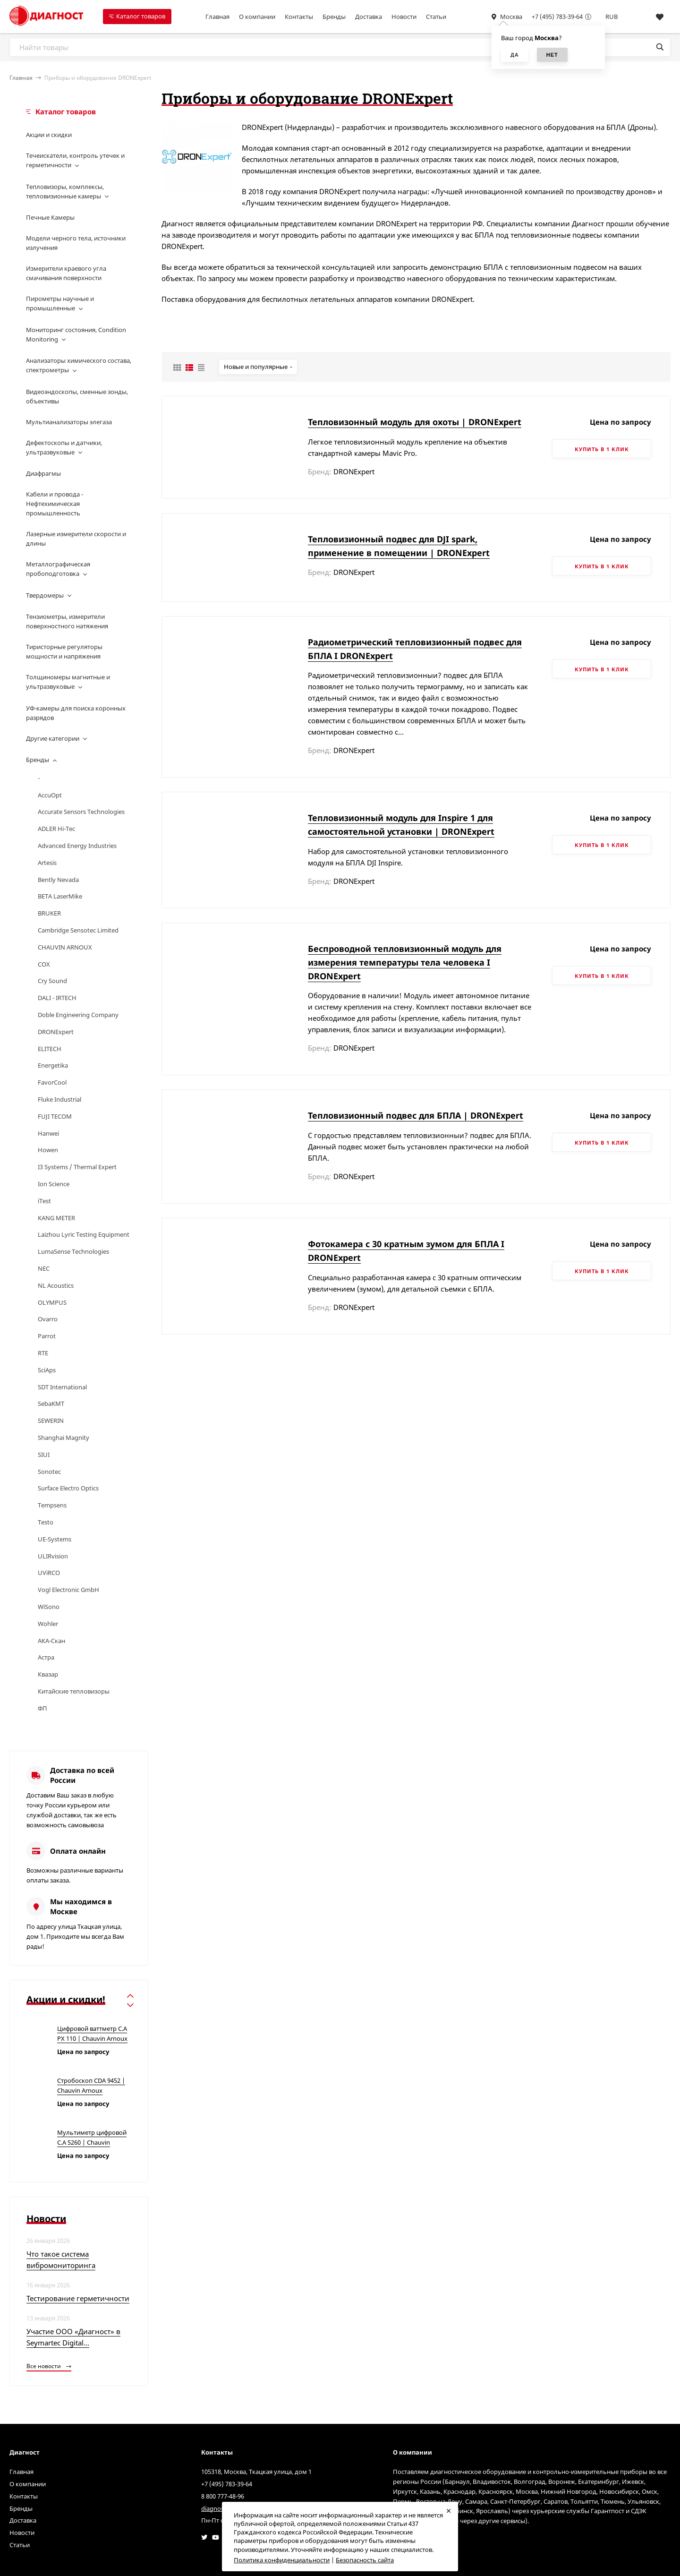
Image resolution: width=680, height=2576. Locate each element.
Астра (46, 1657)
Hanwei (48, 1133)
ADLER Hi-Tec (56, 828)
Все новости (48, 2366)
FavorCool (52, 1082)
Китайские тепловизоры (74, 1691)
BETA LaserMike (60, 896)
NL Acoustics (56, 1285)
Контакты (299, 16)
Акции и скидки (49, 134)
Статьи (436, 16)
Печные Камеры (50, 217)
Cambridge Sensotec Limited (78, 930)
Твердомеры (45, 595)
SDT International (62, 1387)
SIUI (44, 1454)
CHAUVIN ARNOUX (65, 947)
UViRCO (49, 1572)
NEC (44, 1268)
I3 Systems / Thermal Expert (77, 1167)
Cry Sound (52, 980)
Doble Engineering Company (78, 1014)
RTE (43, 1353)
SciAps (47, 1370)
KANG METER (56, 1218)
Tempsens (52, 1505)
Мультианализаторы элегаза (69, 422)
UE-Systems (54, 1539)
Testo (45, 1522)
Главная (217, 16)
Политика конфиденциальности (282, 2560)
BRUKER (49, 913)
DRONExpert (56, 1031)
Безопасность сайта (365, 2560)
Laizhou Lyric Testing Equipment (83, 1234)
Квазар (48, 1674)
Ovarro (48, 1319)
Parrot (47, 1336)
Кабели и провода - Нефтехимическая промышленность (54, 503)
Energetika (53, 1065)
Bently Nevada (58, 879)
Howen (48, 1150)
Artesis (47, 862)
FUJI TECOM (55, 1116)
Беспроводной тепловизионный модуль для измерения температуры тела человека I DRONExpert (405, 962)
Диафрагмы (43, 473)
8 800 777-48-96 (222, 2496)
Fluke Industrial (59, 1099)
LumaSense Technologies (73, 1251)
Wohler (48, 1623)
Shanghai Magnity (63, 1437)
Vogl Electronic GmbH (68, 1589)
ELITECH (49, 1048)
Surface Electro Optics (68, 1488)
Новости (403, 16)
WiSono (49, 1606)
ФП (42, 1708)
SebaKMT (51, 1403)
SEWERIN (51, 1420)
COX (44, 964)
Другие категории (52, 738)
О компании (257, 16)
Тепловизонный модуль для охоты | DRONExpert (414, 422)
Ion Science (53, 1184)
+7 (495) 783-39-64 (557, 16)
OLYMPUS (52, 1302)
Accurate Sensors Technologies (81, 811)
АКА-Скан (51, 1640)
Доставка (368, 16)
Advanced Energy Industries (77, 845)
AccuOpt (50, 795)
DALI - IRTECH (57, 997)
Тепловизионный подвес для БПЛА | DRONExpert (415, 1115)
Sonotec (49, 1471)
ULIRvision (53, 1556)
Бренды (334, 16)
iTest (44, 1201)
